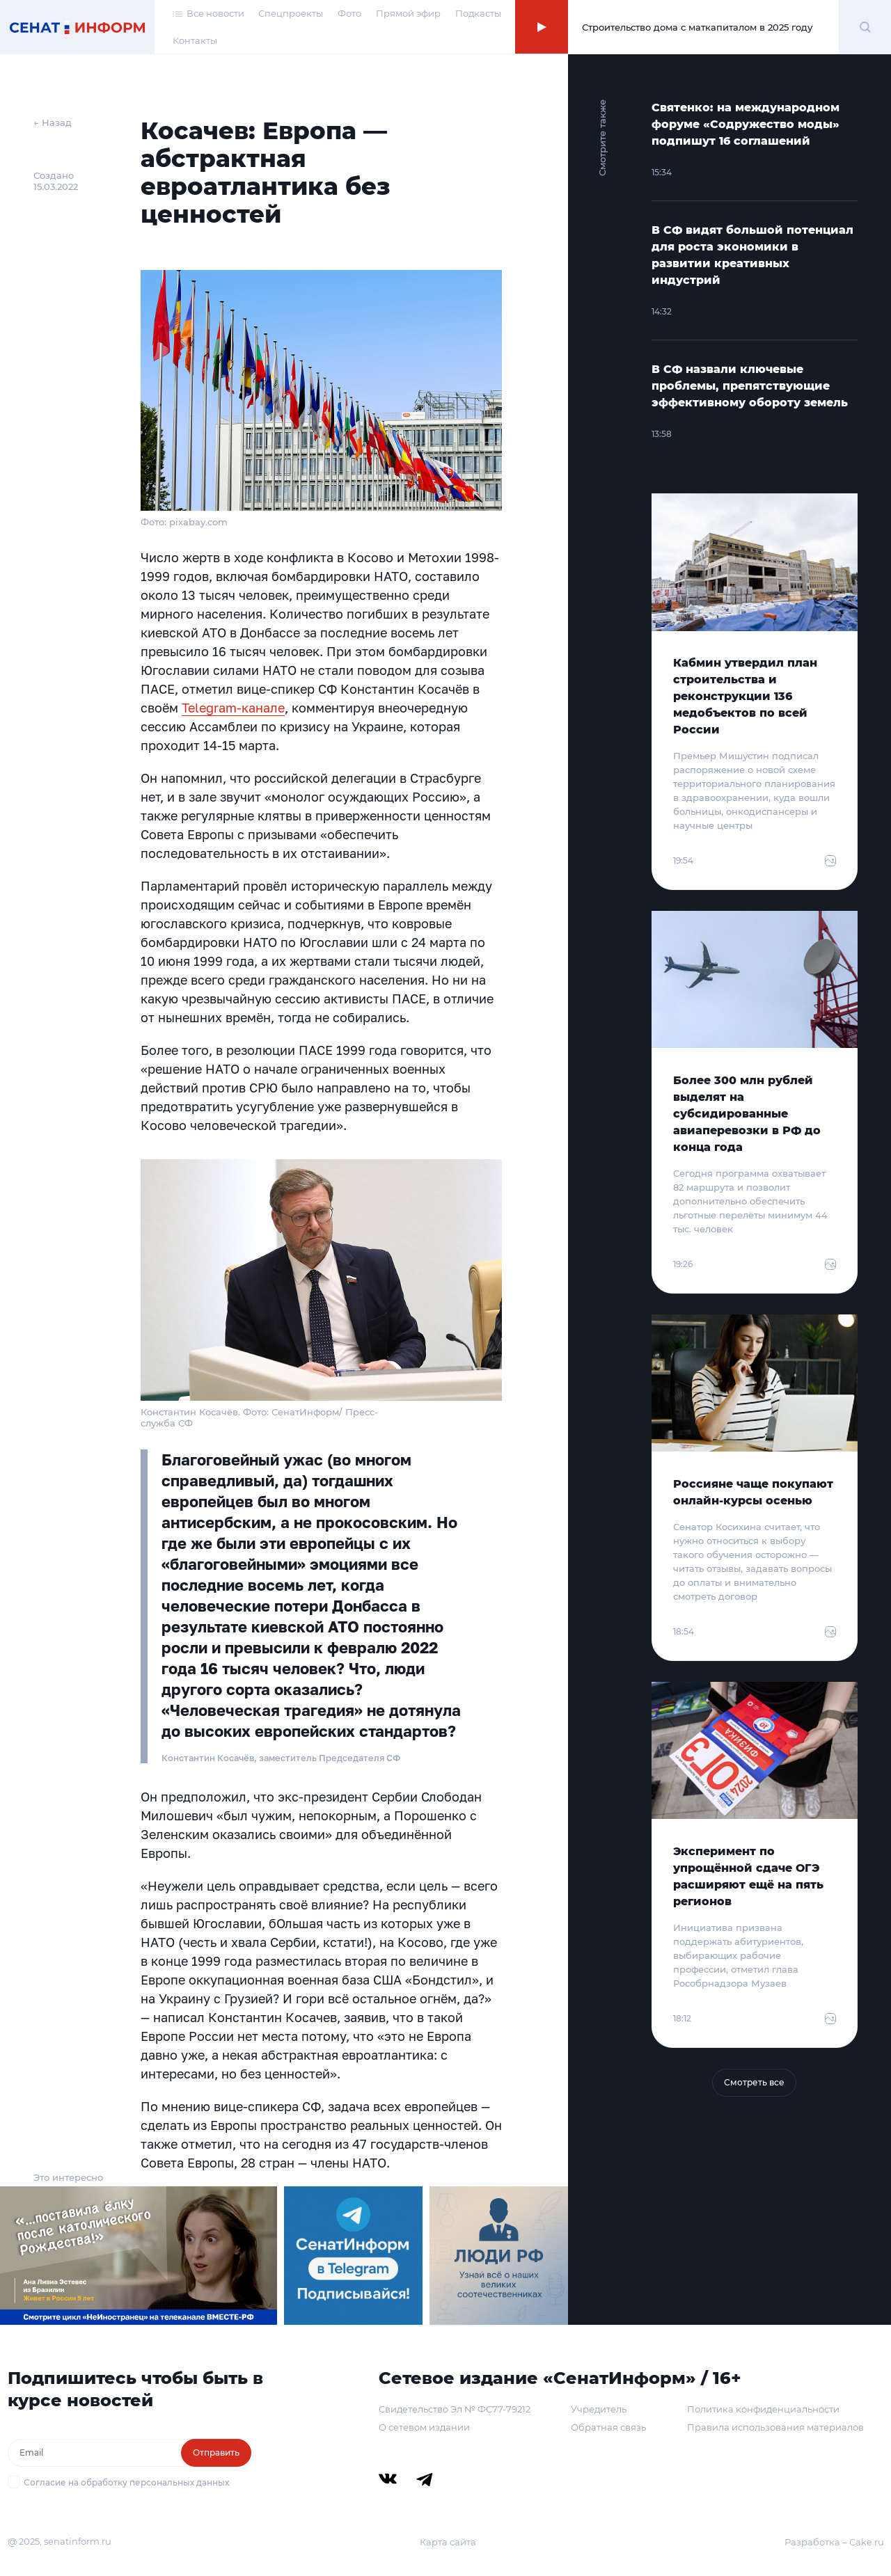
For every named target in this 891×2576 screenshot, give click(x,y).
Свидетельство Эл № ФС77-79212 (454, 2409)
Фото (349, 13)
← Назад (52, 122)
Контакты (195, 40)
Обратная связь (608, 2427)
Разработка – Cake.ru (834, 2541)
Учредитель (598, 2409)
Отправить (216, 2452)
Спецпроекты (290, 13)
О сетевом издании (424, 2427)
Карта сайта (448, 2541)
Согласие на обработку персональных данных (126, 2482)
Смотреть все (754, 2082)
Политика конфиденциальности (763, 2409)
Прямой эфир (408, 13)
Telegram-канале (233, 707)
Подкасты (478, 13)
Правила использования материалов (775, 2427)
